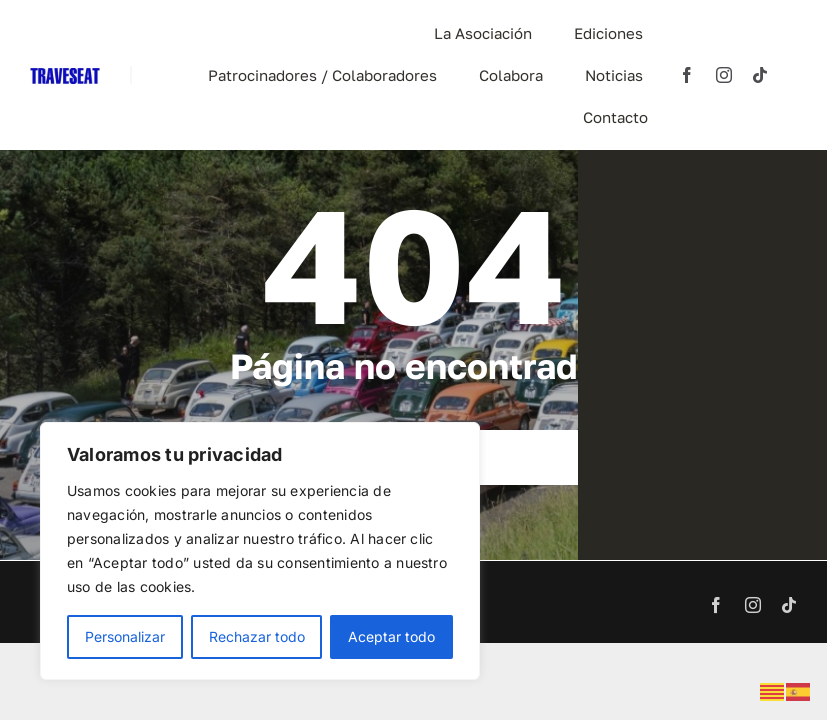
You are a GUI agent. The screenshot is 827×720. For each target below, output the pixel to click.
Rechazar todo (257, 636)
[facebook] (687, 75)
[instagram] (724, 75)
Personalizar (125, 636)
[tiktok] (760, 75)
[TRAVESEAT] (65, 76)
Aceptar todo (391, 636)
